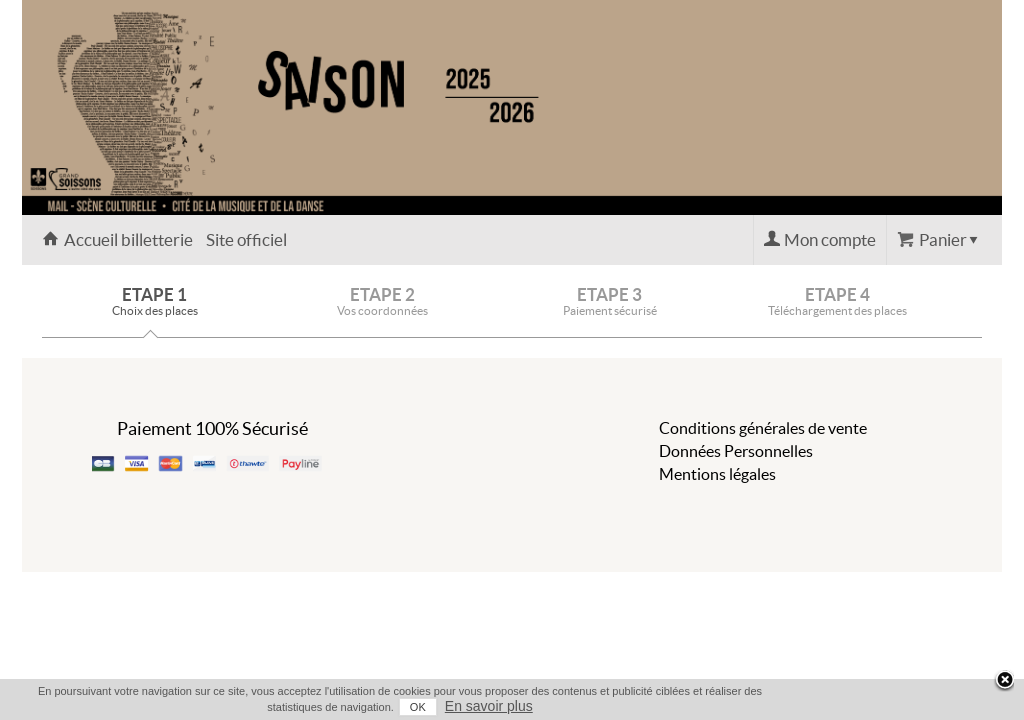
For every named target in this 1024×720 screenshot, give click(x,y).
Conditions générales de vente (763, 428)
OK (893, 707)
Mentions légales (717, 474)
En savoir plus (964, 706)
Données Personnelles (736, 451)
